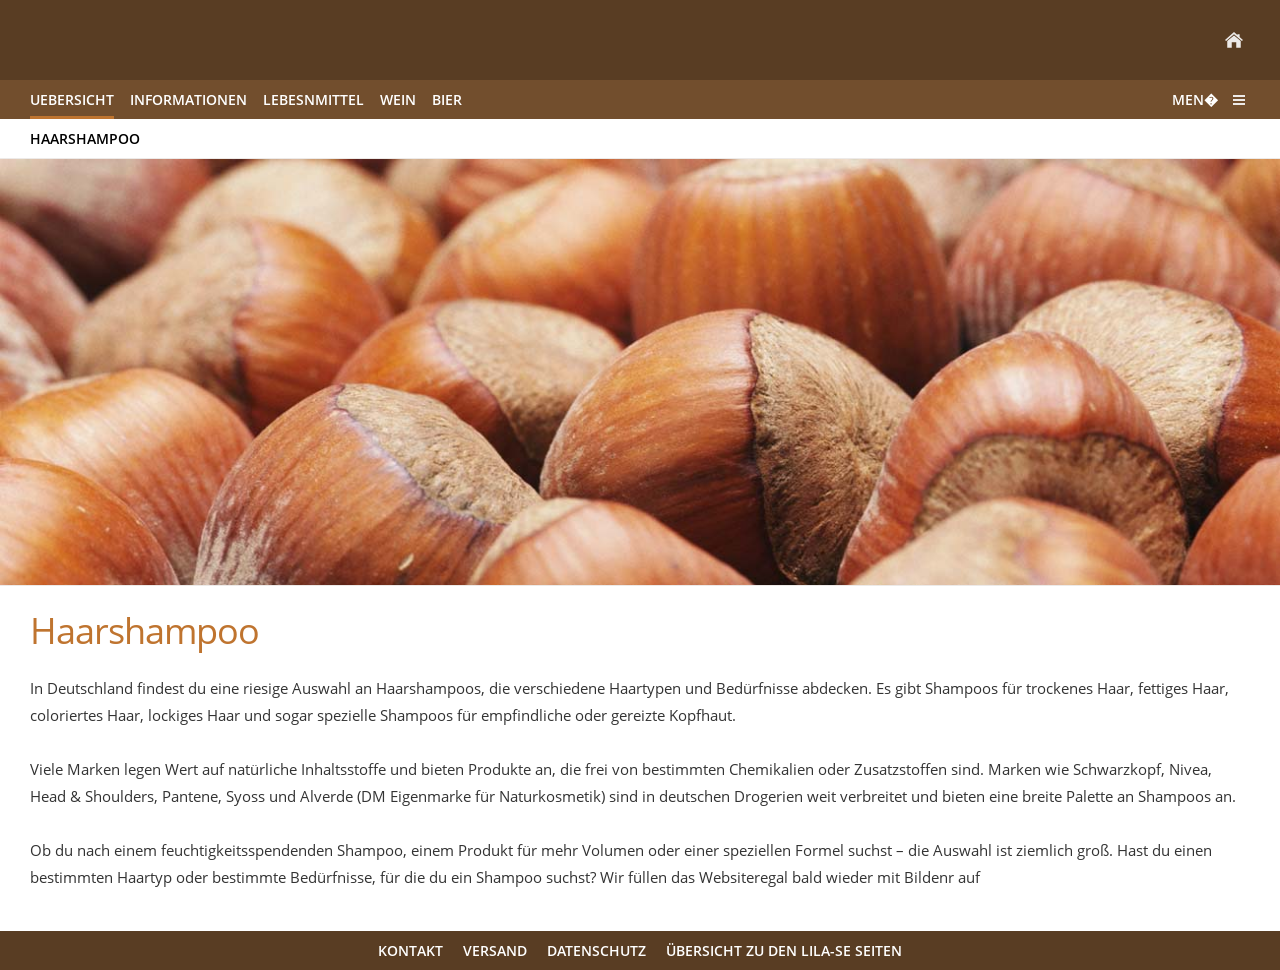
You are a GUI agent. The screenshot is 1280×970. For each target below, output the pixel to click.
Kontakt (410, 950)
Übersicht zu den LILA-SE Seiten (784, 950)
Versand (495, 950)
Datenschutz (596, 950)
